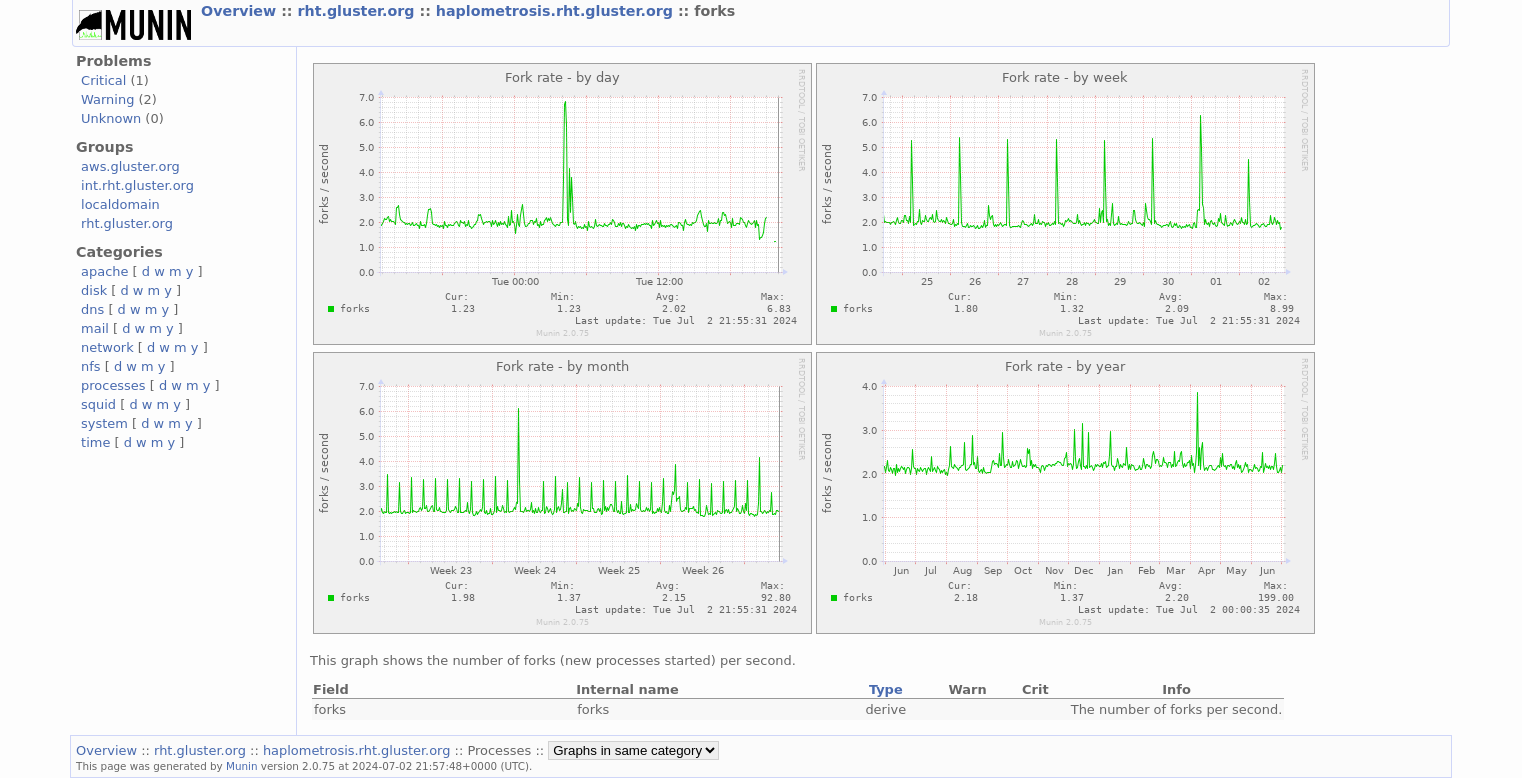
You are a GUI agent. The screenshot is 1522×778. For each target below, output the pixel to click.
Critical (103, 80)
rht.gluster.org (359, 11)
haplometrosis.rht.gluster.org (557, 11)
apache (104, 271)
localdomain (120, 204)
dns (92, 309)
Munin (242, 766)
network (107, 347)
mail (95, 328)
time (95, 442)
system (104, 423)
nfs (91, 366)
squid (98, 404)
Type (886, 689)
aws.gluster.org (130, 166)
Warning (107, 99)
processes (113, 385)
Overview (241, 11)
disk (94, 290)
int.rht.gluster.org (137, 185)
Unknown (111, 118)
